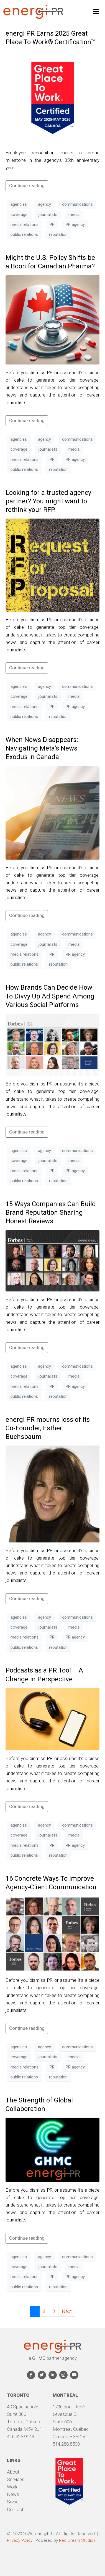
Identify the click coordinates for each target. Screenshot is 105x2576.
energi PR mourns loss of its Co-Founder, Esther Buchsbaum (48, 1428)
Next (67, 2311)
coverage (19, 214)
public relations (24, 234)
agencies (19, 204)
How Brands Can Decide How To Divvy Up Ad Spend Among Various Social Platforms (50, 996)
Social (13, 2501)
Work (12, 2487)
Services (15, 2479)
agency (44, 204)
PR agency (75, 224)
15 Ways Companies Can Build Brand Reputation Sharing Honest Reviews (51, 1212)
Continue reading (27, 185)
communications (77, 204)
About (13, 2472)
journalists (48, 214)
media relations (25, 224)
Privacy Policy (19, 2540)
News (13, 2494)
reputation (58, 234)
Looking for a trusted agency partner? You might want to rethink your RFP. (48, 501)
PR (52, 224)
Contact (15, 2509)
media (74, 214)
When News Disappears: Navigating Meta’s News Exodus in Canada (42, 748)
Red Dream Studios (77, 2540)
